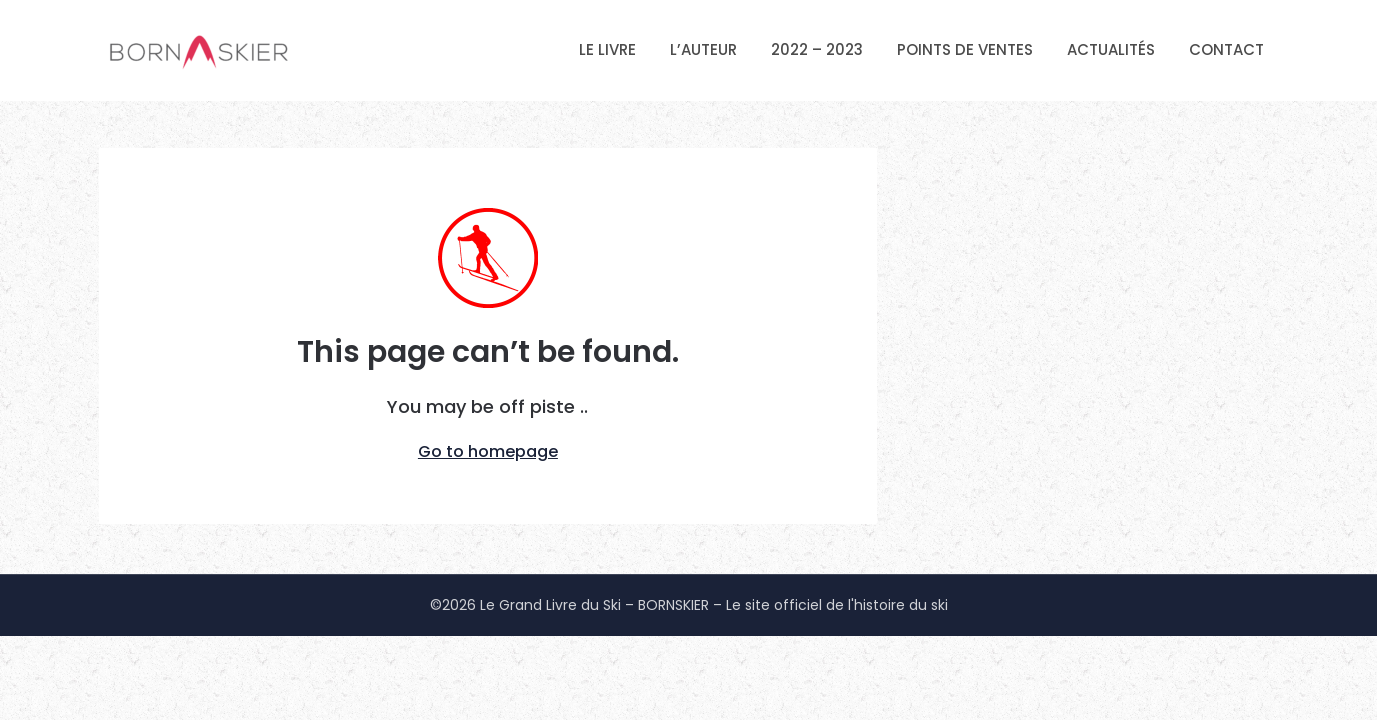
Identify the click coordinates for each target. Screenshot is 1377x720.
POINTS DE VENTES (965, 49)
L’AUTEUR (703, 49)
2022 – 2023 (817, 49)
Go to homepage (488, 451)
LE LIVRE (607, 49)
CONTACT (1226, 49)
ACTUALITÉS (1111, 49)
